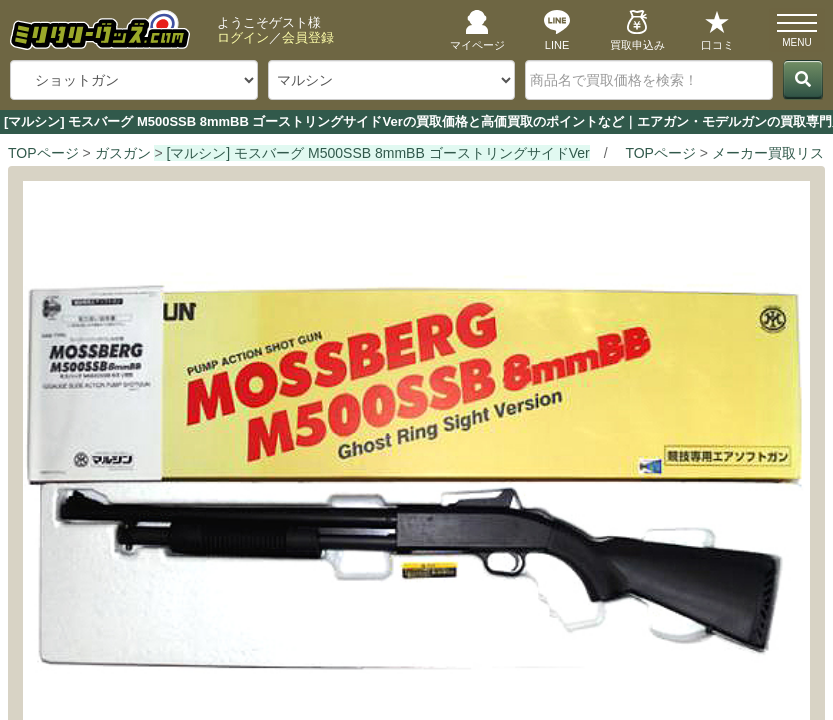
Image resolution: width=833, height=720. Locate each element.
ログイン (243, 37)
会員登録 (308, 37)
